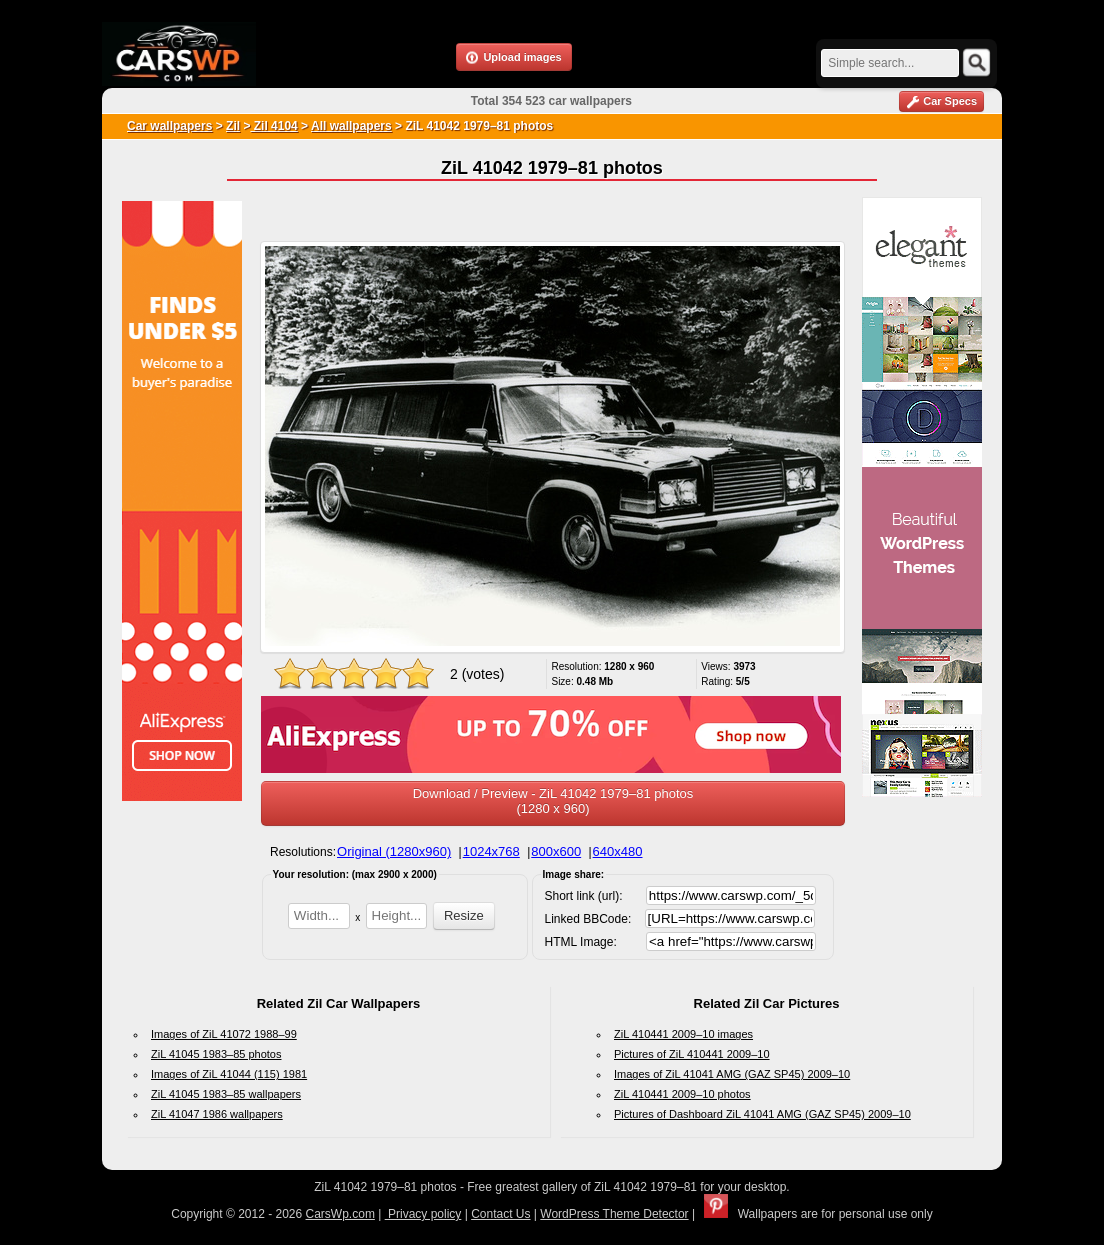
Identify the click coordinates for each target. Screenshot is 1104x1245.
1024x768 (491, 851)
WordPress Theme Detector (614, 1214)
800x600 (556, 851)
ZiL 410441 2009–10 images (683, 1034)
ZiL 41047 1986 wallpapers (217, 1114)
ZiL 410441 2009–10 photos (682, 1094)
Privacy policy (423, 1214)
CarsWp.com (340, 1214)
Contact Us (500, 1214)
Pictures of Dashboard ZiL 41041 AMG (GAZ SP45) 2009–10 (762, 1114)
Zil (233, 126)
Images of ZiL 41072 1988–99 (224, 1034)
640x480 (618, 851)
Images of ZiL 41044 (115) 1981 (229, 1074)
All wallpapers (351, 126)
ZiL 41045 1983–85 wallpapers (226, 1094)
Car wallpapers (169, 126)
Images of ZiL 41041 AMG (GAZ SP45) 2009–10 (732, 1074)
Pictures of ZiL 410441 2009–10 (692, 1054)
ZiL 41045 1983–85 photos (216, 1054)
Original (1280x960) (394, 851)
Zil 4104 (273, 126)
